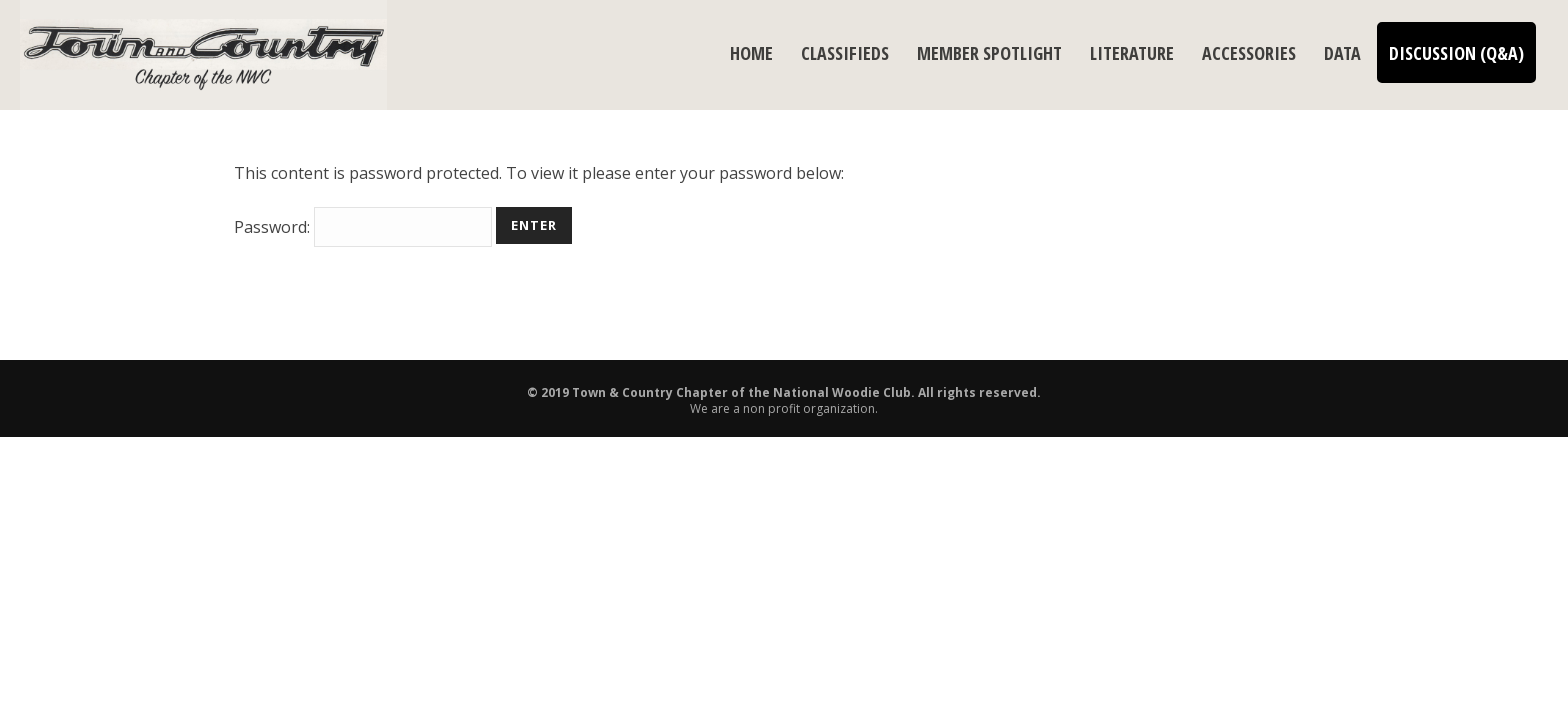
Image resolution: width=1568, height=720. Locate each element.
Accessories (1249, 53)
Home (751, 53)
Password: (363, 227)
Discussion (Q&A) (1456, 53)
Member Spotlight (989, 53)
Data (1342, 53)
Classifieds (845, 53)
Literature (1132, 53)
